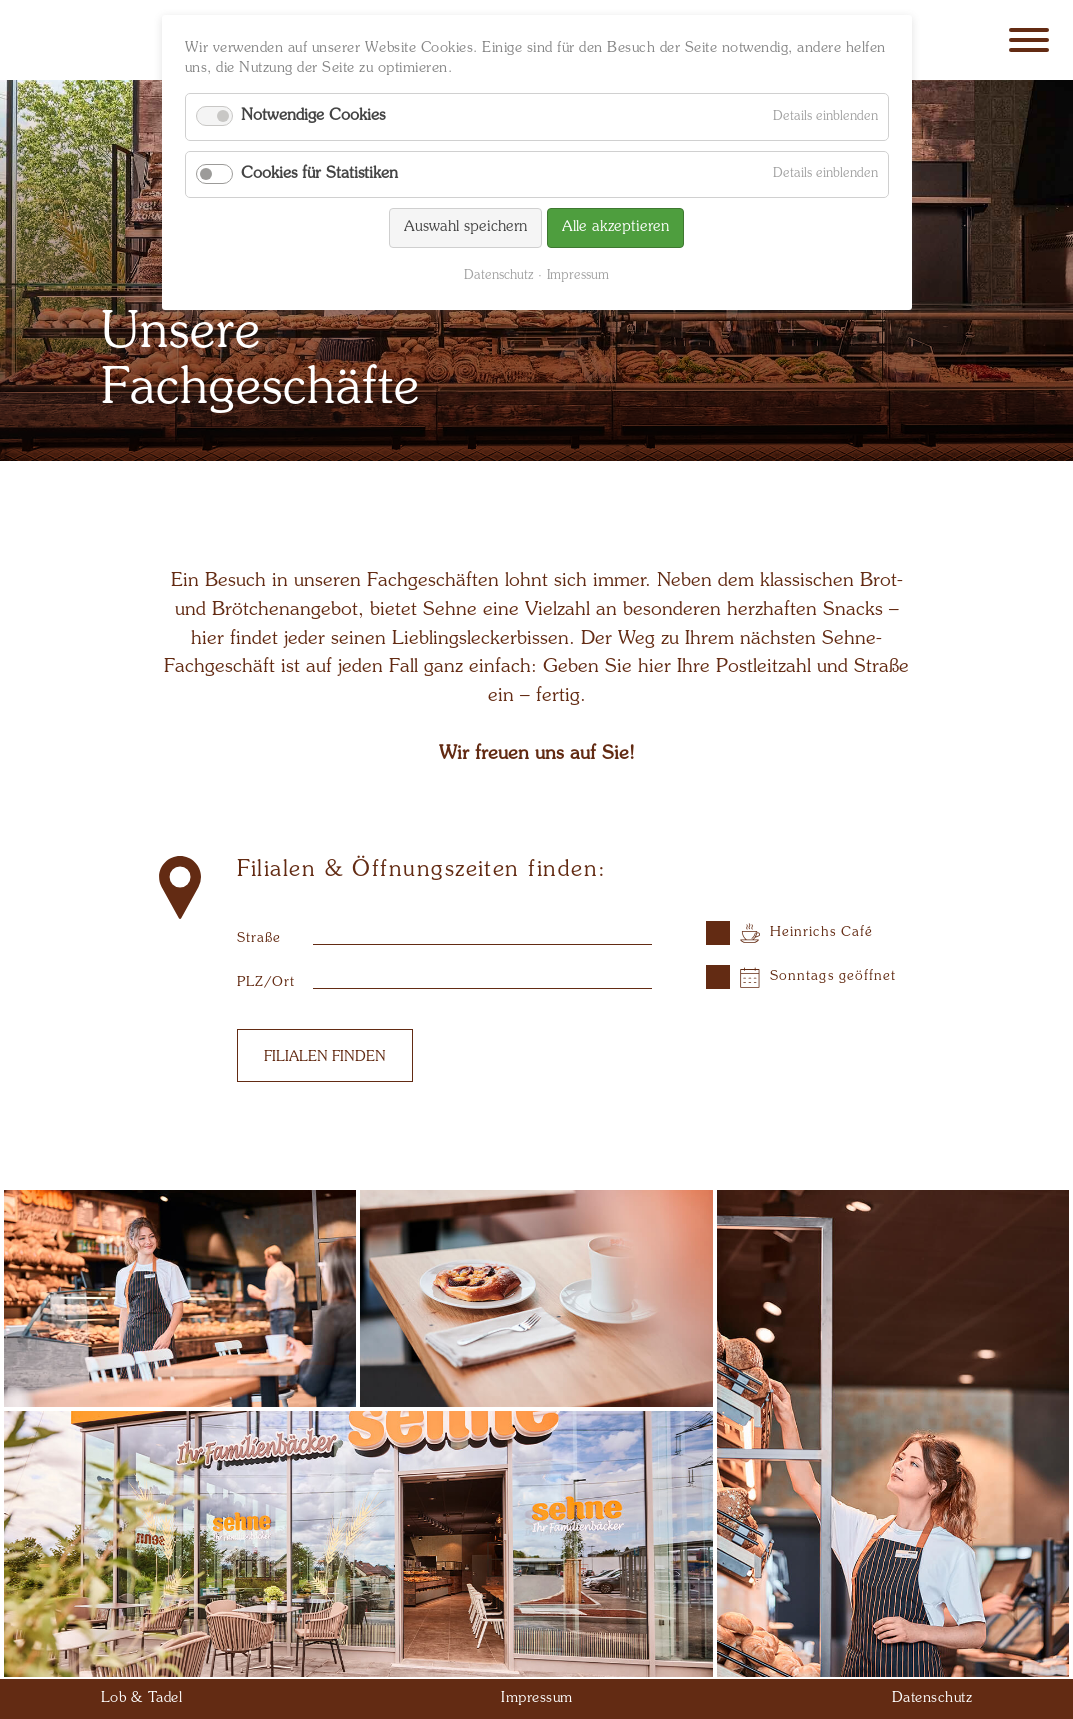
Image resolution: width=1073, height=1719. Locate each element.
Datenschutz (498, 275)
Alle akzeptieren (615, 227)
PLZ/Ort (266, 982)
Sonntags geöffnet (833, 976)
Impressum (578, 275)
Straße (259, 938)
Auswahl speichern (465, 227)
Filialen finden (325, 1057)
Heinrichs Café (821, 932)
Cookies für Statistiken (319, 174)
